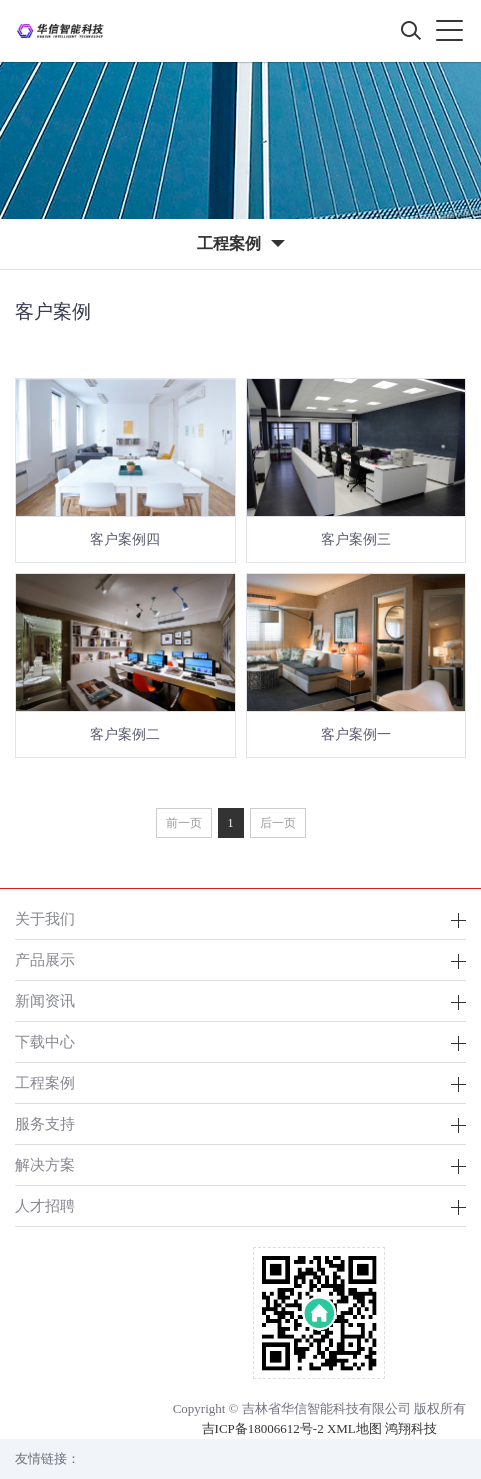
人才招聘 (45, 1205)
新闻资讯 (45, 1000)
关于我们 (45, 918)
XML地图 (354, 1428)
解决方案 (45, 1164)
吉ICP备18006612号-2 (263, 1428)
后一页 (278, 823)
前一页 (184, 823)
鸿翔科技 (411, 1428)
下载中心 (45, 1041)
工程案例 (45, 1082)
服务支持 (45, 1123)
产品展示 (45, 959)
